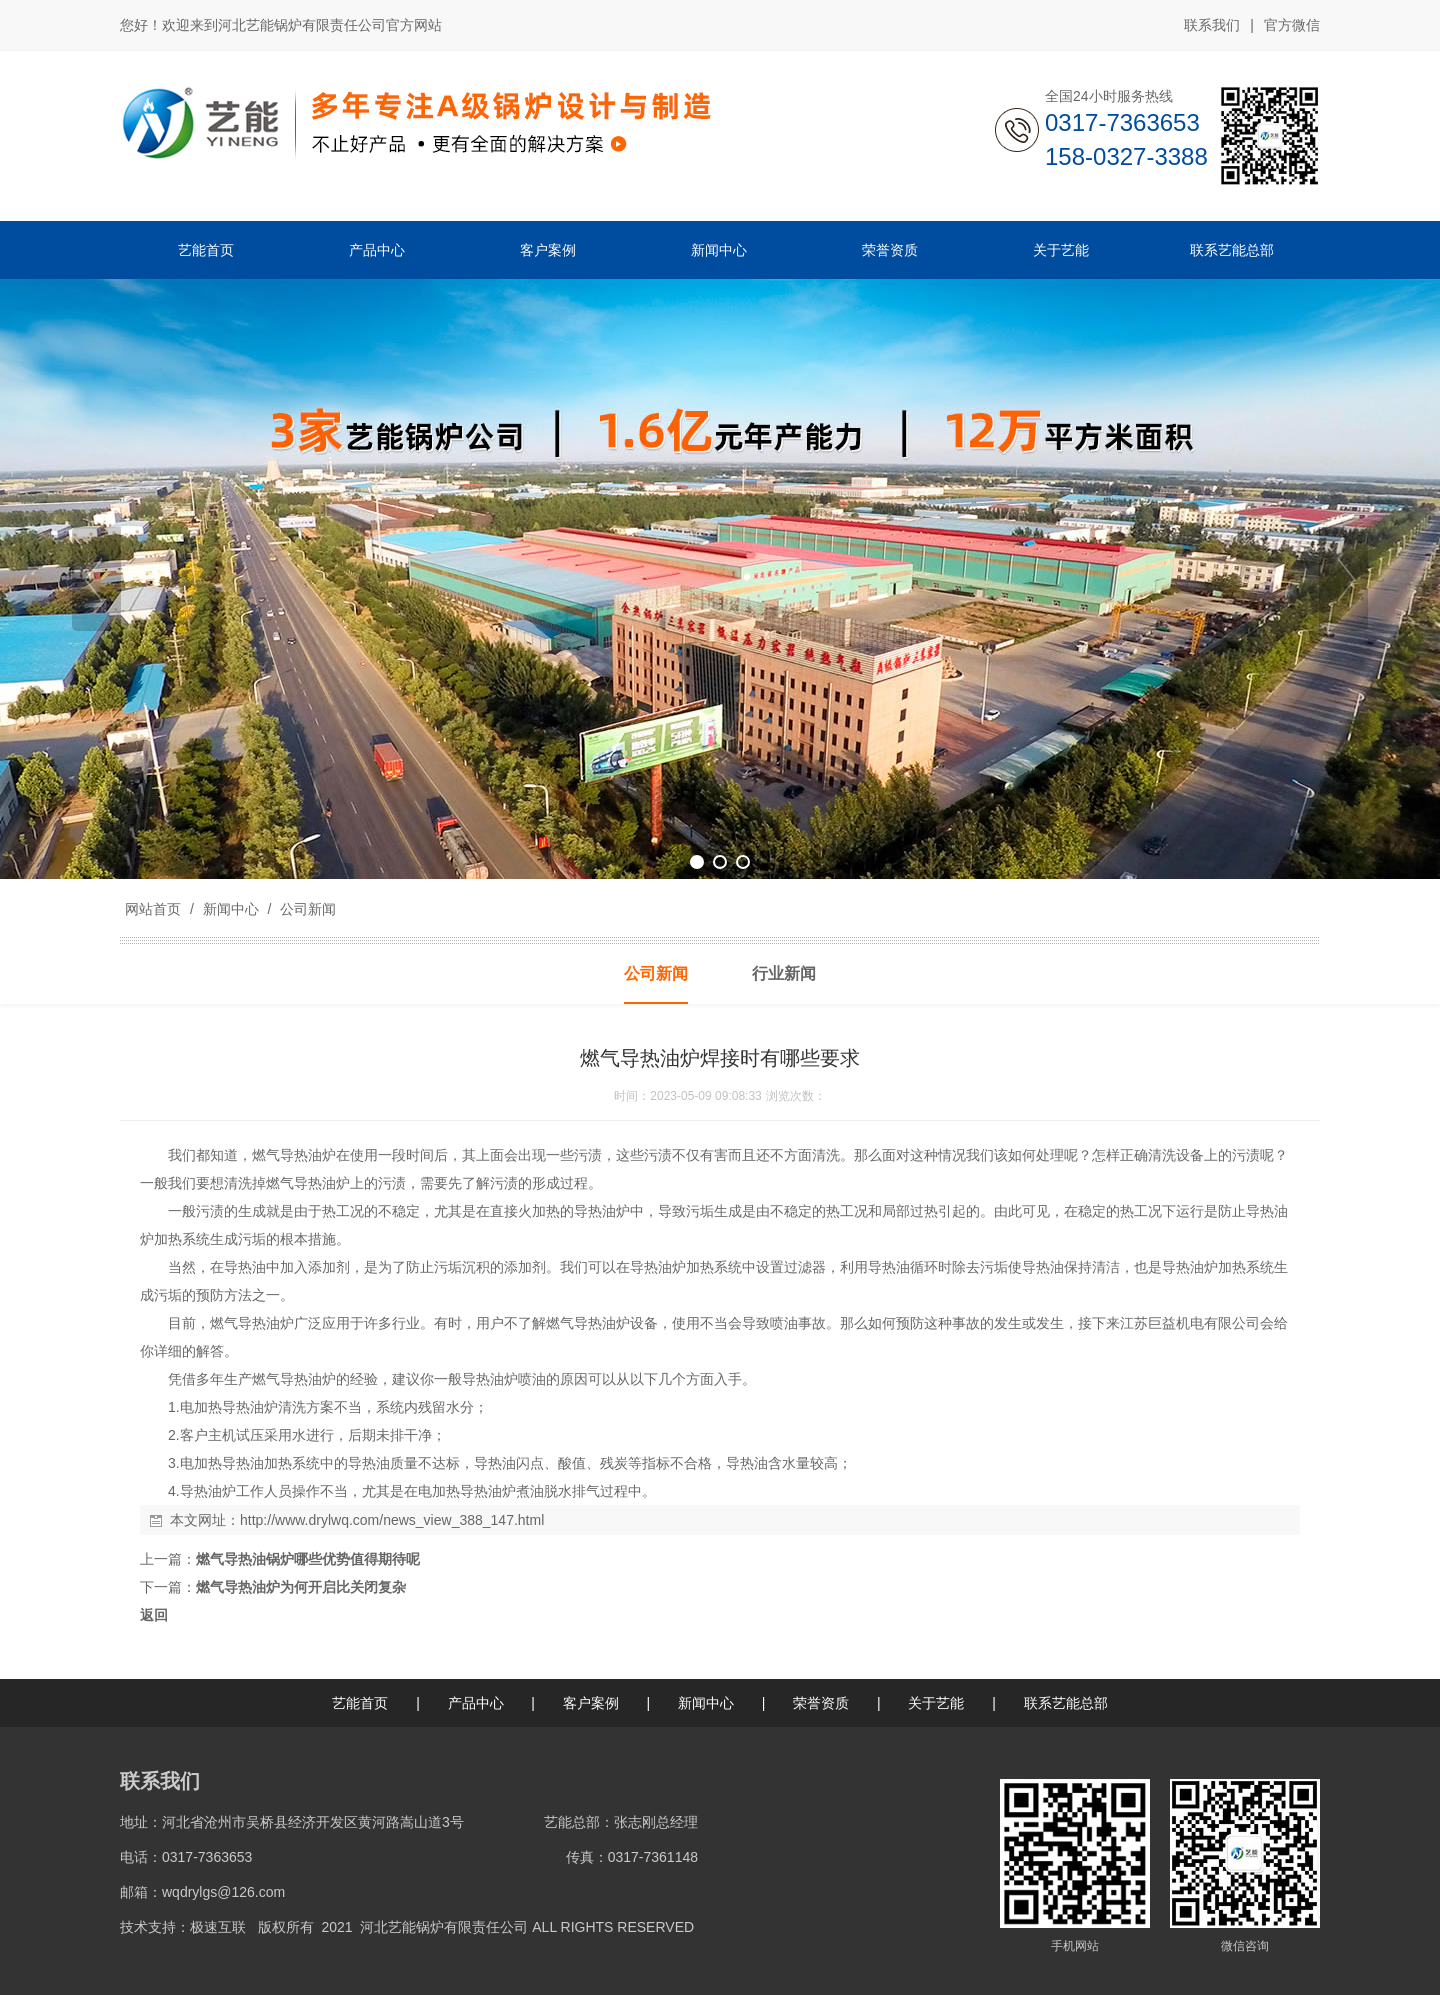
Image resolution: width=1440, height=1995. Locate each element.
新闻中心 (231, 909)
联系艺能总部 (1066, 1703)
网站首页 (153, 909)
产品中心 (476, 1703)
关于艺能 (936, 1703)
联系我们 (1212, 25)
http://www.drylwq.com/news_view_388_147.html (392, 1520)
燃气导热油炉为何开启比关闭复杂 (301, 1587)
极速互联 (218, 1927)
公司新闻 (306, 909)
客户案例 (591, 1703)
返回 (154, 1615)
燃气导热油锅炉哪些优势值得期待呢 (308, 1559)
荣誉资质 (821, 1703)
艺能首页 (360, 1703)
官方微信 (1292, 26)
